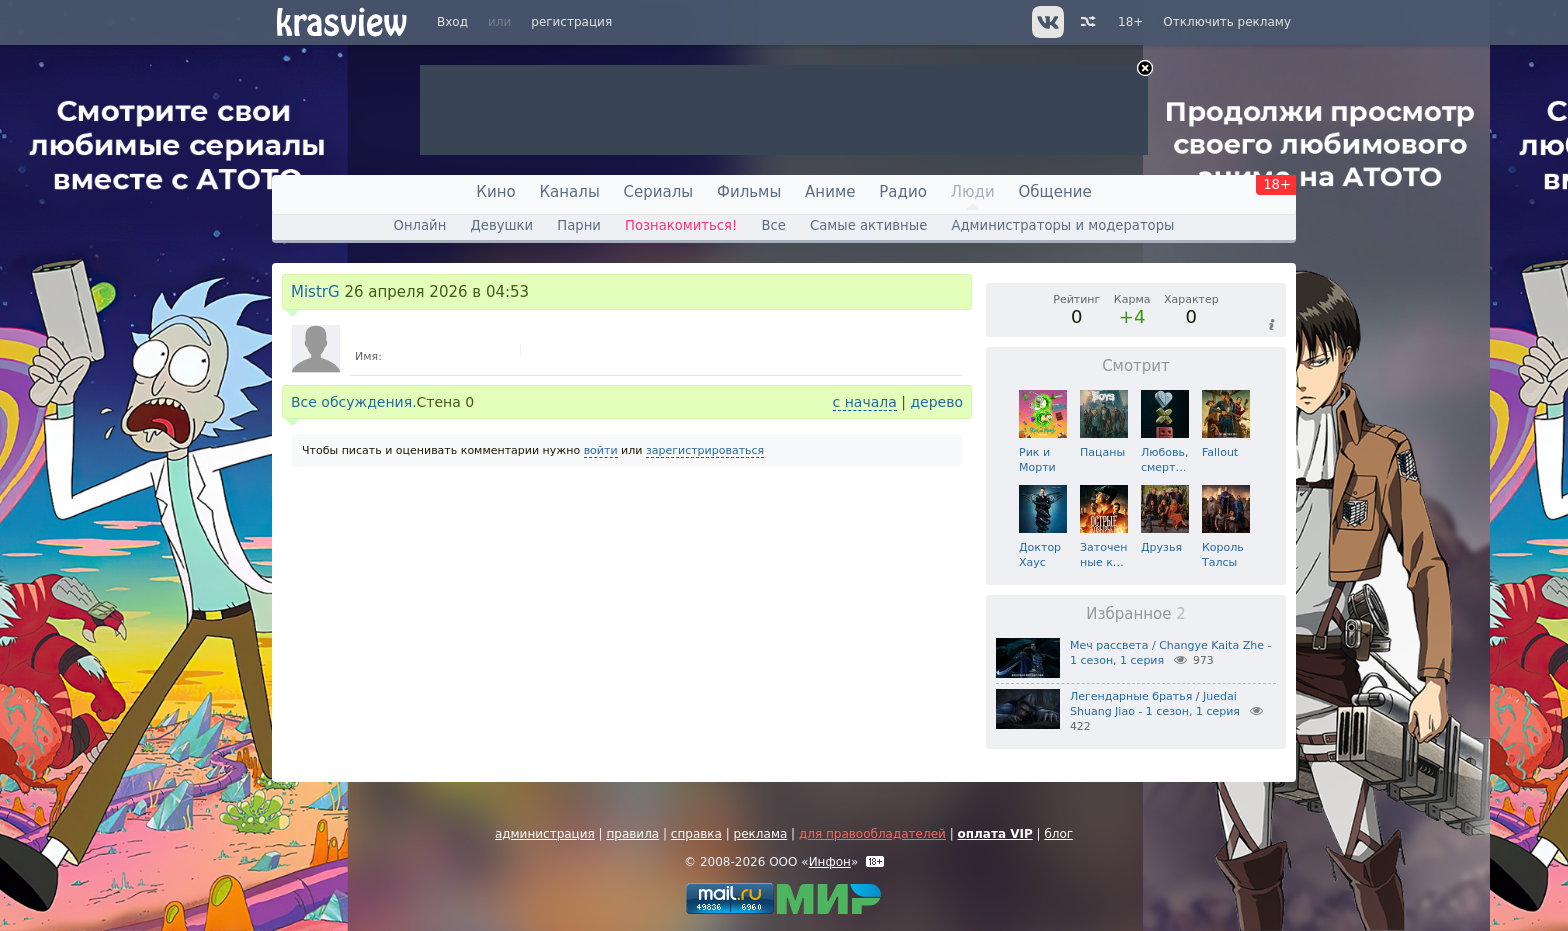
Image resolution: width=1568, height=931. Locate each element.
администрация (545, 834)
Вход (452, 22)
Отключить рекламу (1227, 22)
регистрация (571, 22)
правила (632, 834)
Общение (1055, 192)
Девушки (501, 225)
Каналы (569, 192)
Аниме (830, 192)
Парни (579, 225)
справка (696, 834)
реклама (761, 834)
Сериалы (659, 192)
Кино (495, 192)
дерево (936, 402)
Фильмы (749, 192)
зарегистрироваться (705, 450)
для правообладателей (872, 834)
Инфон (830, 862)
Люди (973, 192)
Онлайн (420, 225)
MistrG (315, 292)
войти (601, 450)
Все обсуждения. (354, 402)
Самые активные (868, 225)
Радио (903, 192)
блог (1058, 834)
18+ (1130, 22)
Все (773, 225)
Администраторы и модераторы (1062, 225)
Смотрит (1136, 366)
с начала (865, 402)
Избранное (1136, 614)
